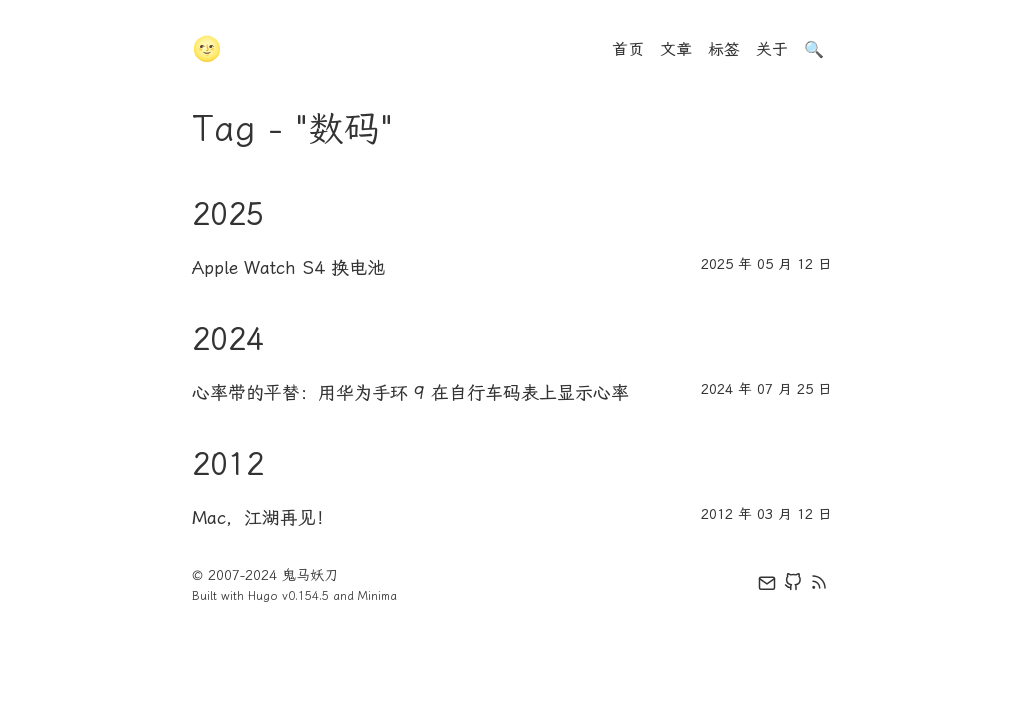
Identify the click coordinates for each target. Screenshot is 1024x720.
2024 (228, 339)
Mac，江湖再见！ (263, 518)
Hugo (263, 596)
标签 (724, 49)
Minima (377, 596)
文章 (676, 49)
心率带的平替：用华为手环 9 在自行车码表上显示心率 (410, 393)
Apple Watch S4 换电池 (288, 268)
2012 (228, 464)
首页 (628, 49)
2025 (228, 214)
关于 (772, 49)
